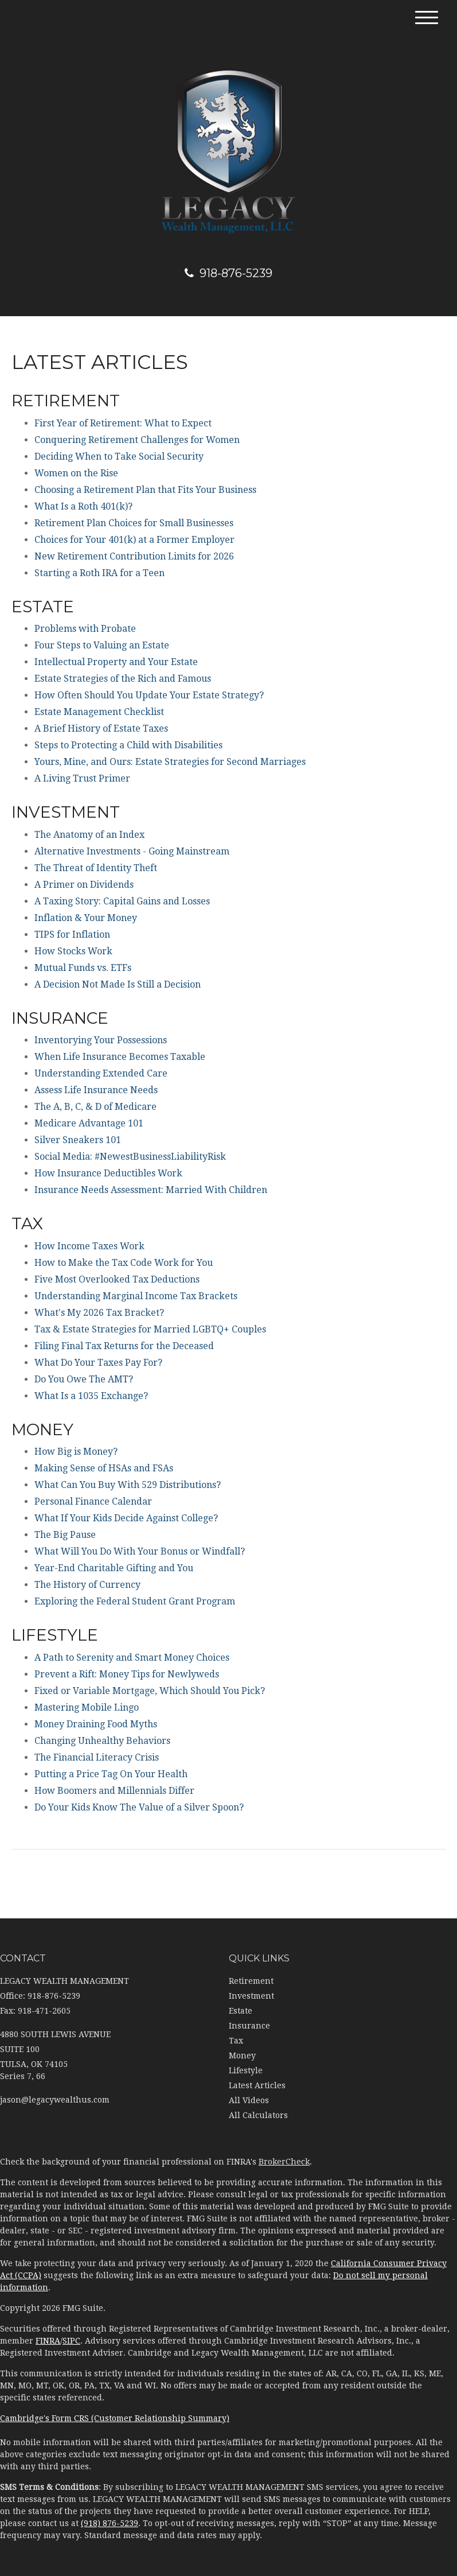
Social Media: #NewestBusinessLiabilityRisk (130, 1156)
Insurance (249, 2025)
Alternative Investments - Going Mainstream (131, 851)
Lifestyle (246, 2070)
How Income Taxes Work (89, 1246)
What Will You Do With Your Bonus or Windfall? (139, 1551)
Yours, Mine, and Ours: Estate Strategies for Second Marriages (170, 761)
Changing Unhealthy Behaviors (102, 1740)
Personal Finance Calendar (93, 1501)
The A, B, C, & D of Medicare (95, 1106)
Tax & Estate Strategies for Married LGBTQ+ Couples (150, 1329)
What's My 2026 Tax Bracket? (99, 1312)
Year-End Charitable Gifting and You (113, 1568)
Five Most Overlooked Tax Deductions (117, 1279)
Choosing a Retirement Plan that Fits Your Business (145, 489)
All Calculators (258, 2115)
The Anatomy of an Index (89, 834)
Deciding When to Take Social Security (119, 456)
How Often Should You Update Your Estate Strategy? (149, 695)
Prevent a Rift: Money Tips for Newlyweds (126, 1674)
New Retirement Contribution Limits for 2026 (134, 556)
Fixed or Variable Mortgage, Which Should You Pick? (149, 1690)
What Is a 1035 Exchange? (91, 1395)
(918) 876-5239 (109, 2523)
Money (242, 2055)
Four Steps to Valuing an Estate (101, 645)
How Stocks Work (73, 951)
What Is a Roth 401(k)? (83, 506)
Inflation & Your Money (85, 917)
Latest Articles (257, 2085)
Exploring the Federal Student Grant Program (134, 1601)
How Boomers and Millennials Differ (114, 1790)
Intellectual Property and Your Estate (116, 661)
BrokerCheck (284, 2161)
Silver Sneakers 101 (77, 1139)
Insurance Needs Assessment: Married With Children (150, 1189)
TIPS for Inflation (72, 934)
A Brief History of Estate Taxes (101, 728)
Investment (251, 1995)
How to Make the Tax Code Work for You (123, 1262)
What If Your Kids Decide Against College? (126, 1518)
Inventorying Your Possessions (100, 1040)
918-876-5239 (228, 273)
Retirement (251, 1981)
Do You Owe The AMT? (83, 1379)
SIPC (71, 2340)
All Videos (249, 2100)
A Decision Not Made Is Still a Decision (117, 984)
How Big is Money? (76, 1451)
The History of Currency (87, 1584)
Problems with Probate (85, 628)
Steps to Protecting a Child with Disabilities (128, 745)
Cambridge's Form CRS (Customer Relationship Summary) (114, 2418)
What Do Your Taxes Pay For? (98, 1362)
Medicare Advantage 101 (88, 1123)
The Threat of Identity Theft (95, 867)
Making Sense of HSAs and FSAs (103, 1468)
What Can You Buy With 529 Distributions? (127, 1484)
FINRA (48, 2340)
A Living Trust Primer (82, 778)
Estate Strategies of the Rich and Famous (122, 678)
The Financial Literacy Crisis (96, 1757)
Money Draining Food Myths (95, 1724)
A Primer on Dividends (84, 884)
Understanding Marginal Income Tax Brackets (135, 1296)
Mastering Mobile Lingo (86, 1707)
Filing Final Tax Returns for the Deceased (124, 1346)
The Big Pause (65, 1534)
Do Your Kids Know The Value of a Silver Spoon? (139, 1807)
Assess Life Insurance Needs (96, 1090)
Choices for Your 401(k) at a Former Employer (134, 539)
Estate (240, 2010)
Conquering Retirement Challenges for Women (137, 439)
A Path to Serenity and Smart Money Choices (131, 1657)
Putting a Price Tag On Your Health (111, 1774)
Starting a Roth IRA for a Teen (99, 573)
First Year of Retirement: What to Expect (123, 423)
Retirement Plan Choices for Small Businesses (133, 523)
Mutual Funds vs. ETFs (82, 967)
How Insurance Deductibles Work (108, 1173)
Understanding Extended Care (100, 1073)
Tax (236, 2040)
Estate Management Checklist (99, 711)
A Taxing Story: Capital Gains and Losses (122, 901)
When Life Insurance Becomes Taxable (119, 1056)
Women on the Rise (76, 473)
